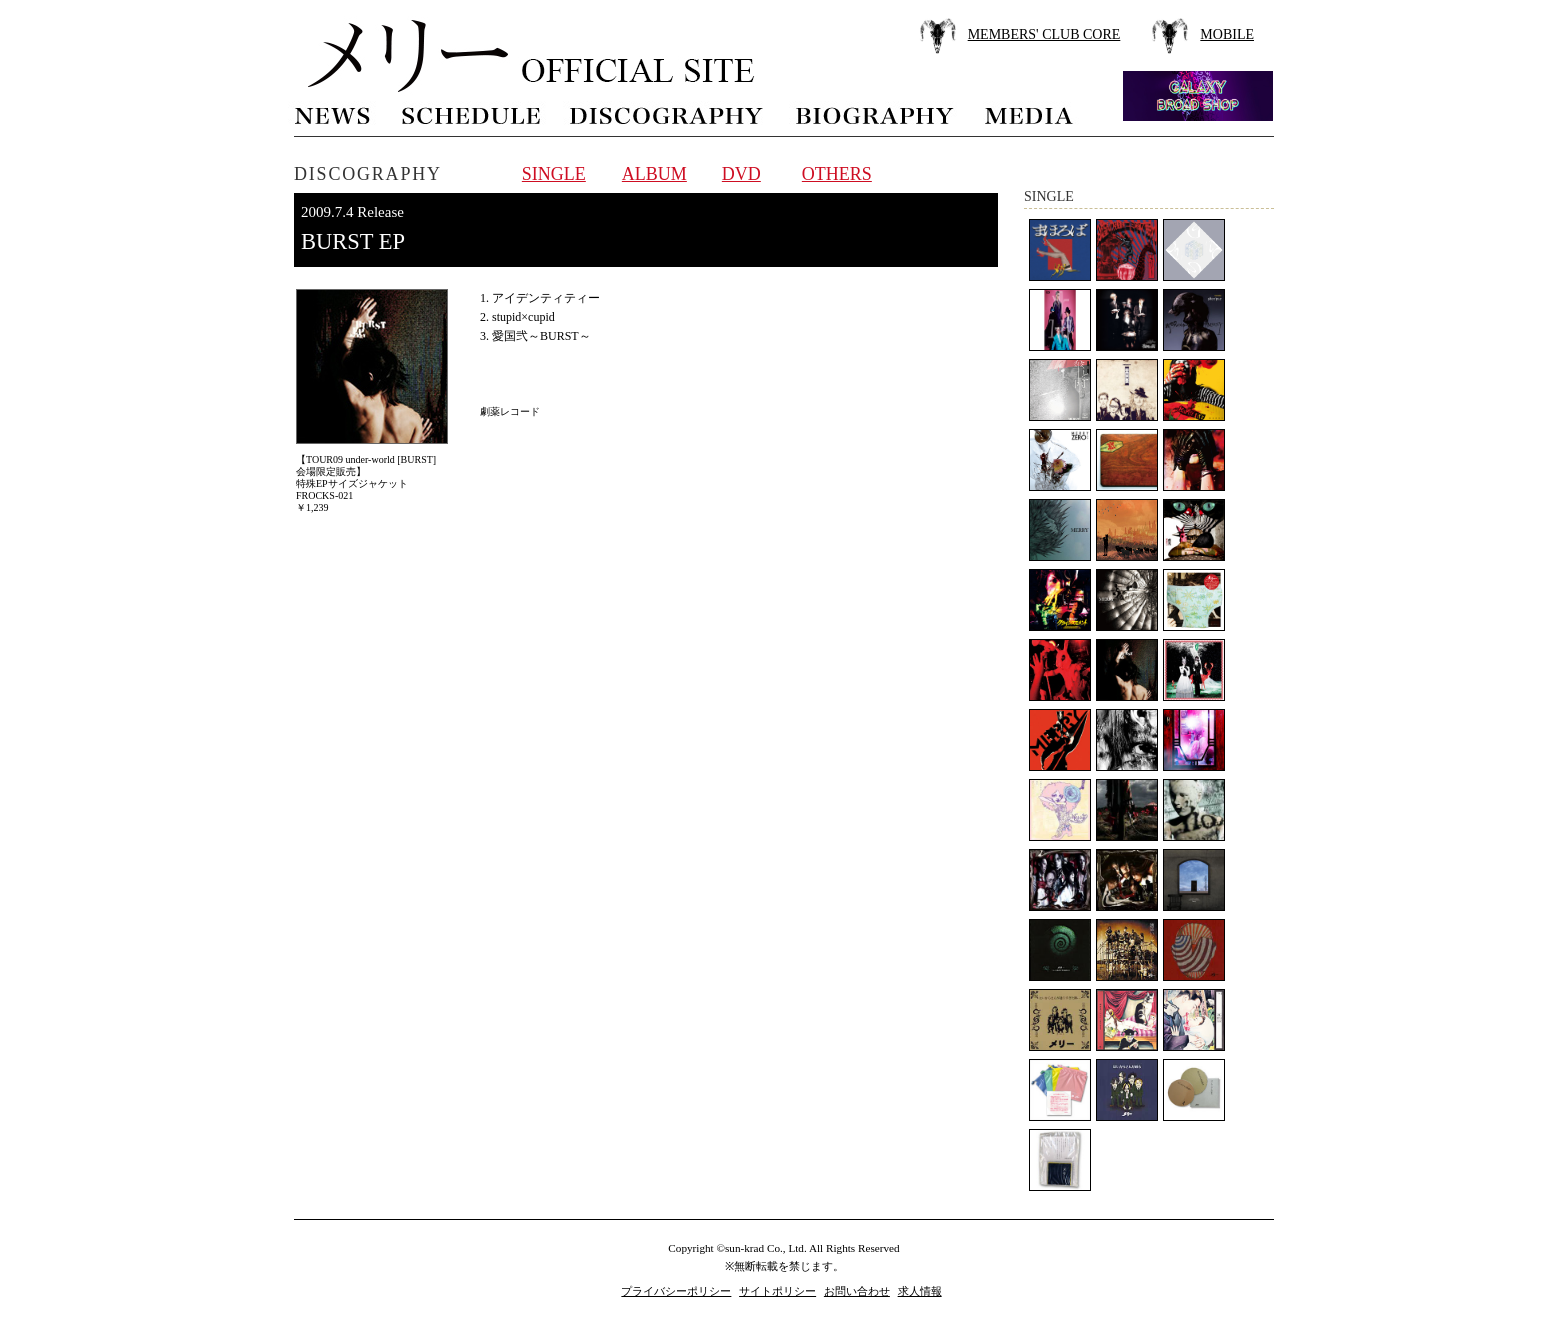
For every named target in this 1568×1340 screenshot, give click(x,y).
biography (874, 113)
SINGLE (554, 174)
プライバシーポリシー (676, 1291)
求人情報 (920, 1291)
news (333, 113)
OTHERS (837, 174)
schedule (470, 113)
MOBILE (1227, 34)
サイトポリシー (777, 1291)
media (1030, 113)
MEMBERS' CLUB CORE (1044, 34)
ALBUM (654, 174)
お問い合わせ (857, 1291)
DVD (741, 174)
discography (668, 113)
